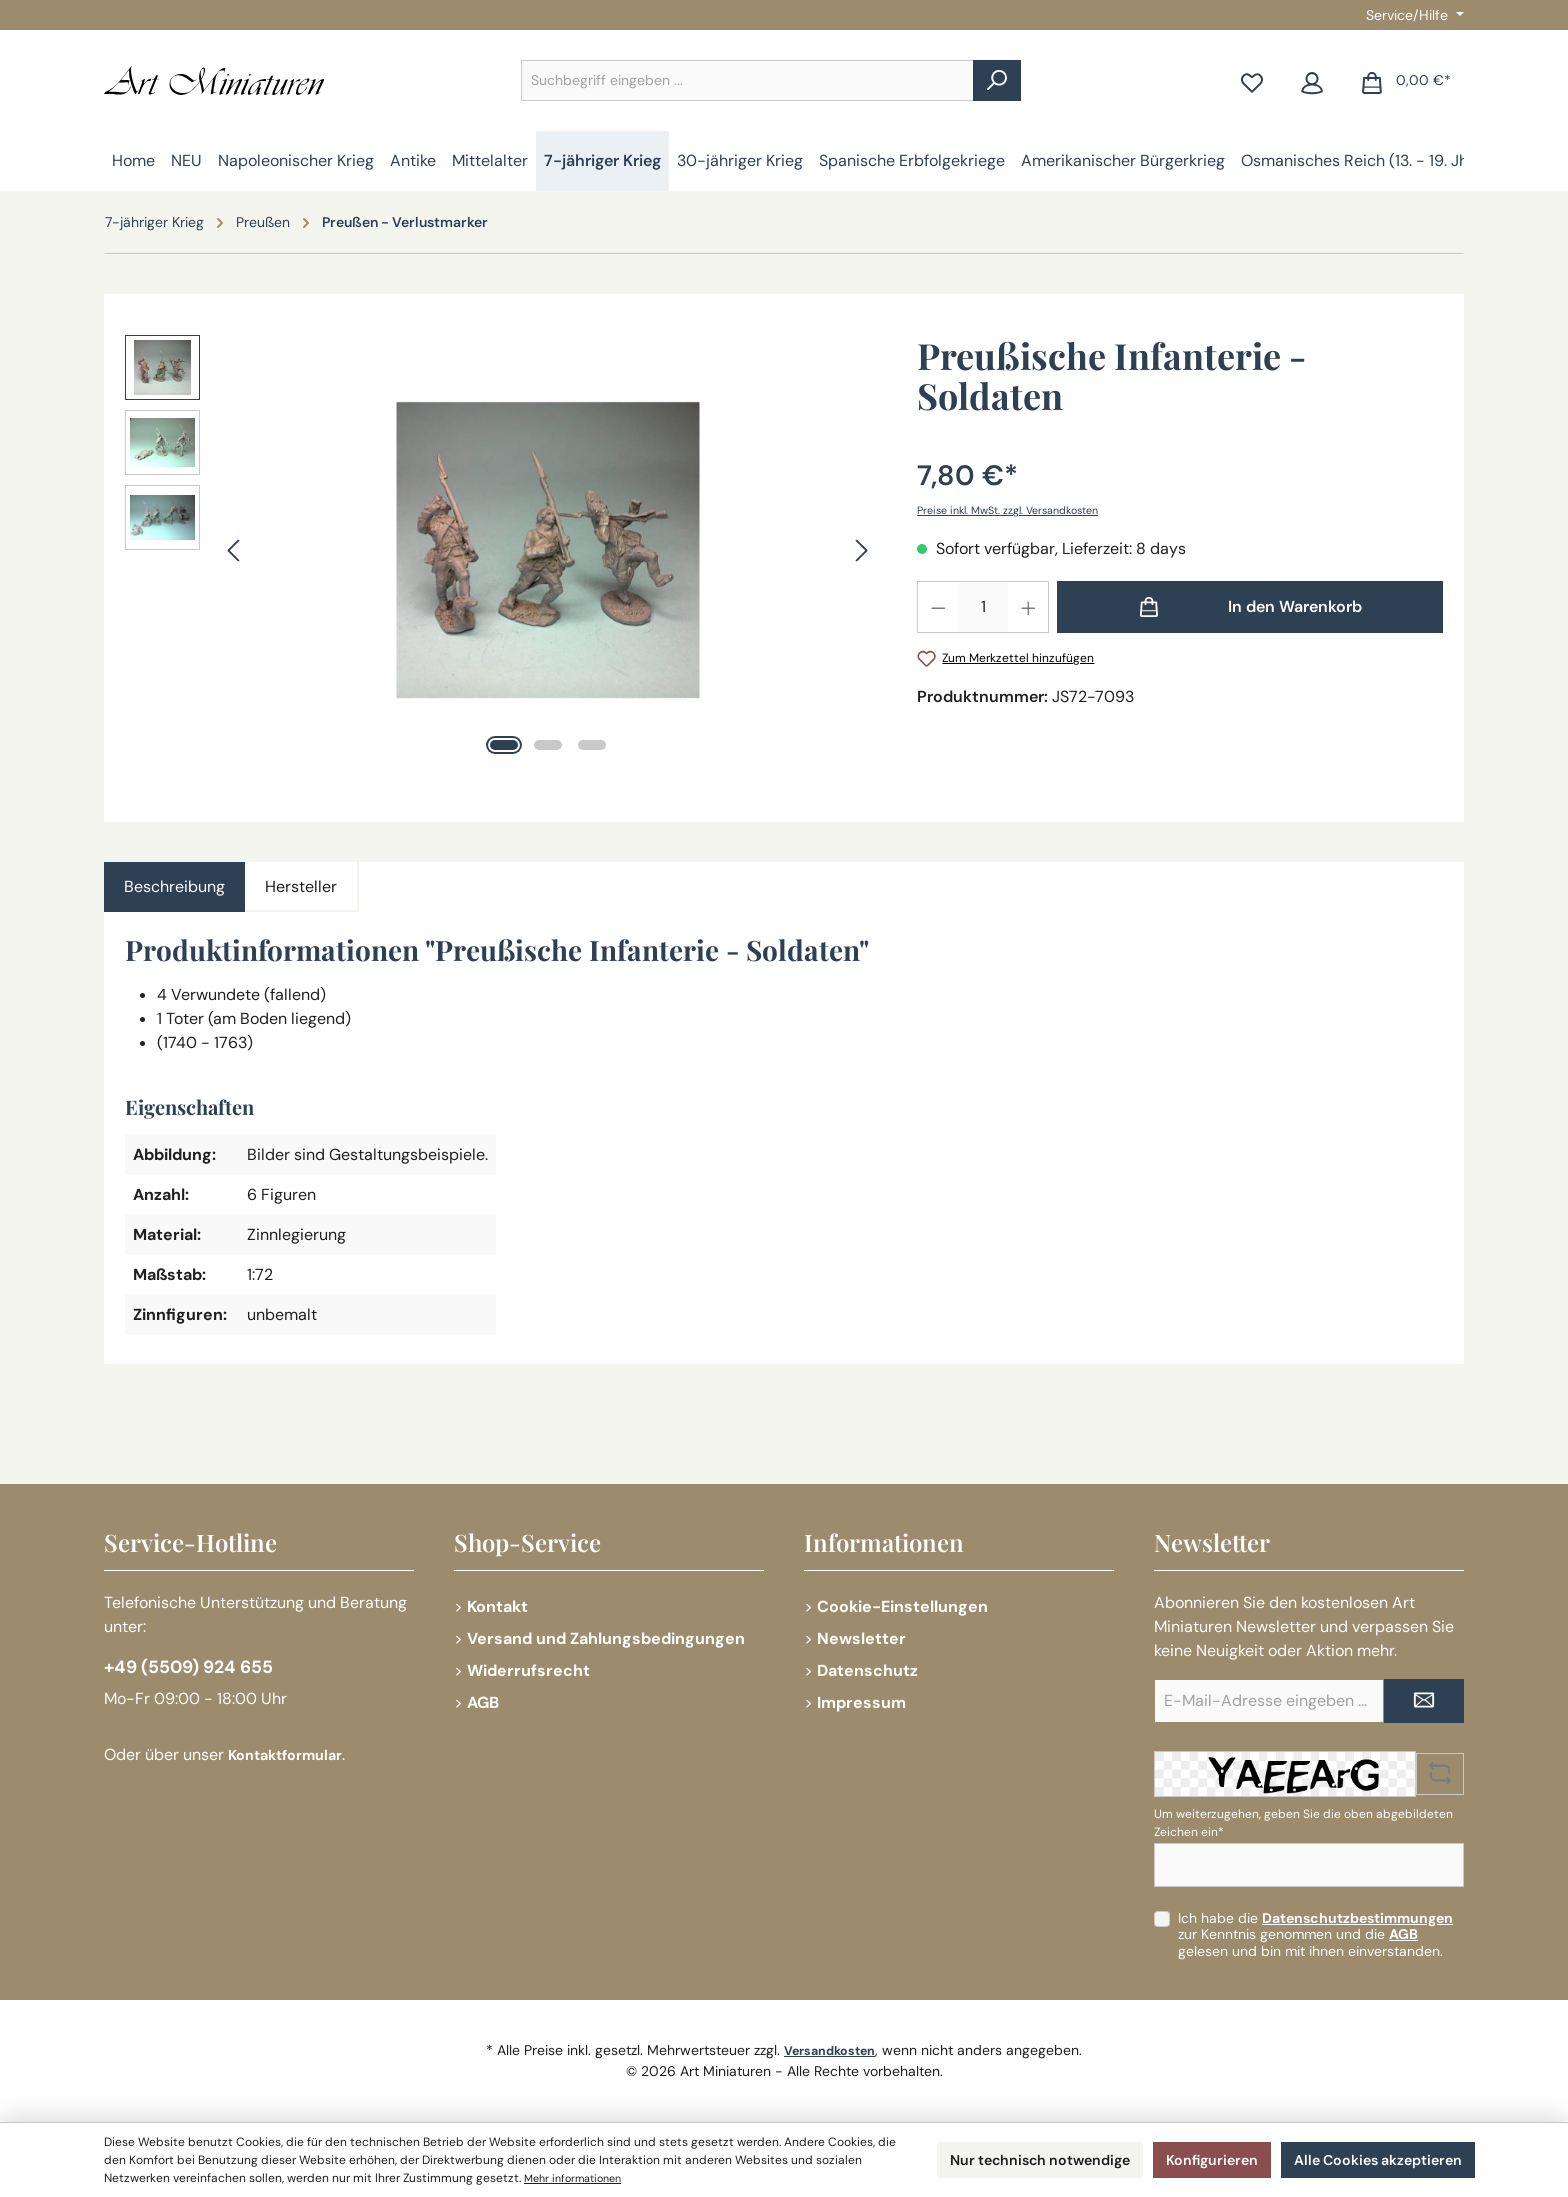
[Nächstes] (861, 550)
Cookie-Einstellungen (902, 1606)
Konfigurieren (1187, 2159)
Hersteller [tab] (301, 886)
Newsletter (861, 1638)
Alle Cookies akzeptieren (1368, 2159)
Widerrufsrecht (528, 1670)
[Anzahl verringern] (938, 607)
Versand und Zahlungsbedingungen (606, 1638)
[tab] (174, 887)
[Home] (133, 161)
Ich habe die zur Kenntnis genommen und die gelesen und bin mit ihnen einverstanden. (1315, 1935)
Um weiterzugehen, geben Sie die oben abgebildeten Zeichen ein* (1303, 1823)
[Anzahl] (983, 607)
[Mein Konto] (1312, 80)
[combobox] (747, 80)
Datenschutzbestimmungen (1357, 1918)
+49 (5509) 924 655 (201, 1670)
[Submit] (1424, 1701)
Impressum (861, 1702)
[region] (501, 550)
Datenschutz (867, 1670)
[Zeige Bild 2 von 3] (548, 745)
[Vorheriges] (235, 550)
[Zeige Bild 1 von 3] (504, 745)
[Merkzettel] (1252, 80)
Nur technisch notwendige (998, 2159)
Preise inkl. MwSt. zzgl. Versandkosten (1021, 510)
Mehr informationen (709, 2178)
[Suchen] (997, 80)
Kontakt (497, 1606)
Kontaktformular (292, 1760)
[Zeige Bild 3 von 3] (592, 745)
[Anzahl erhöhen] (1029, 607)
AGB (483, 1702)
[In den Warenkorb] (1250, 607)
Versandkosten (830, 2050)
